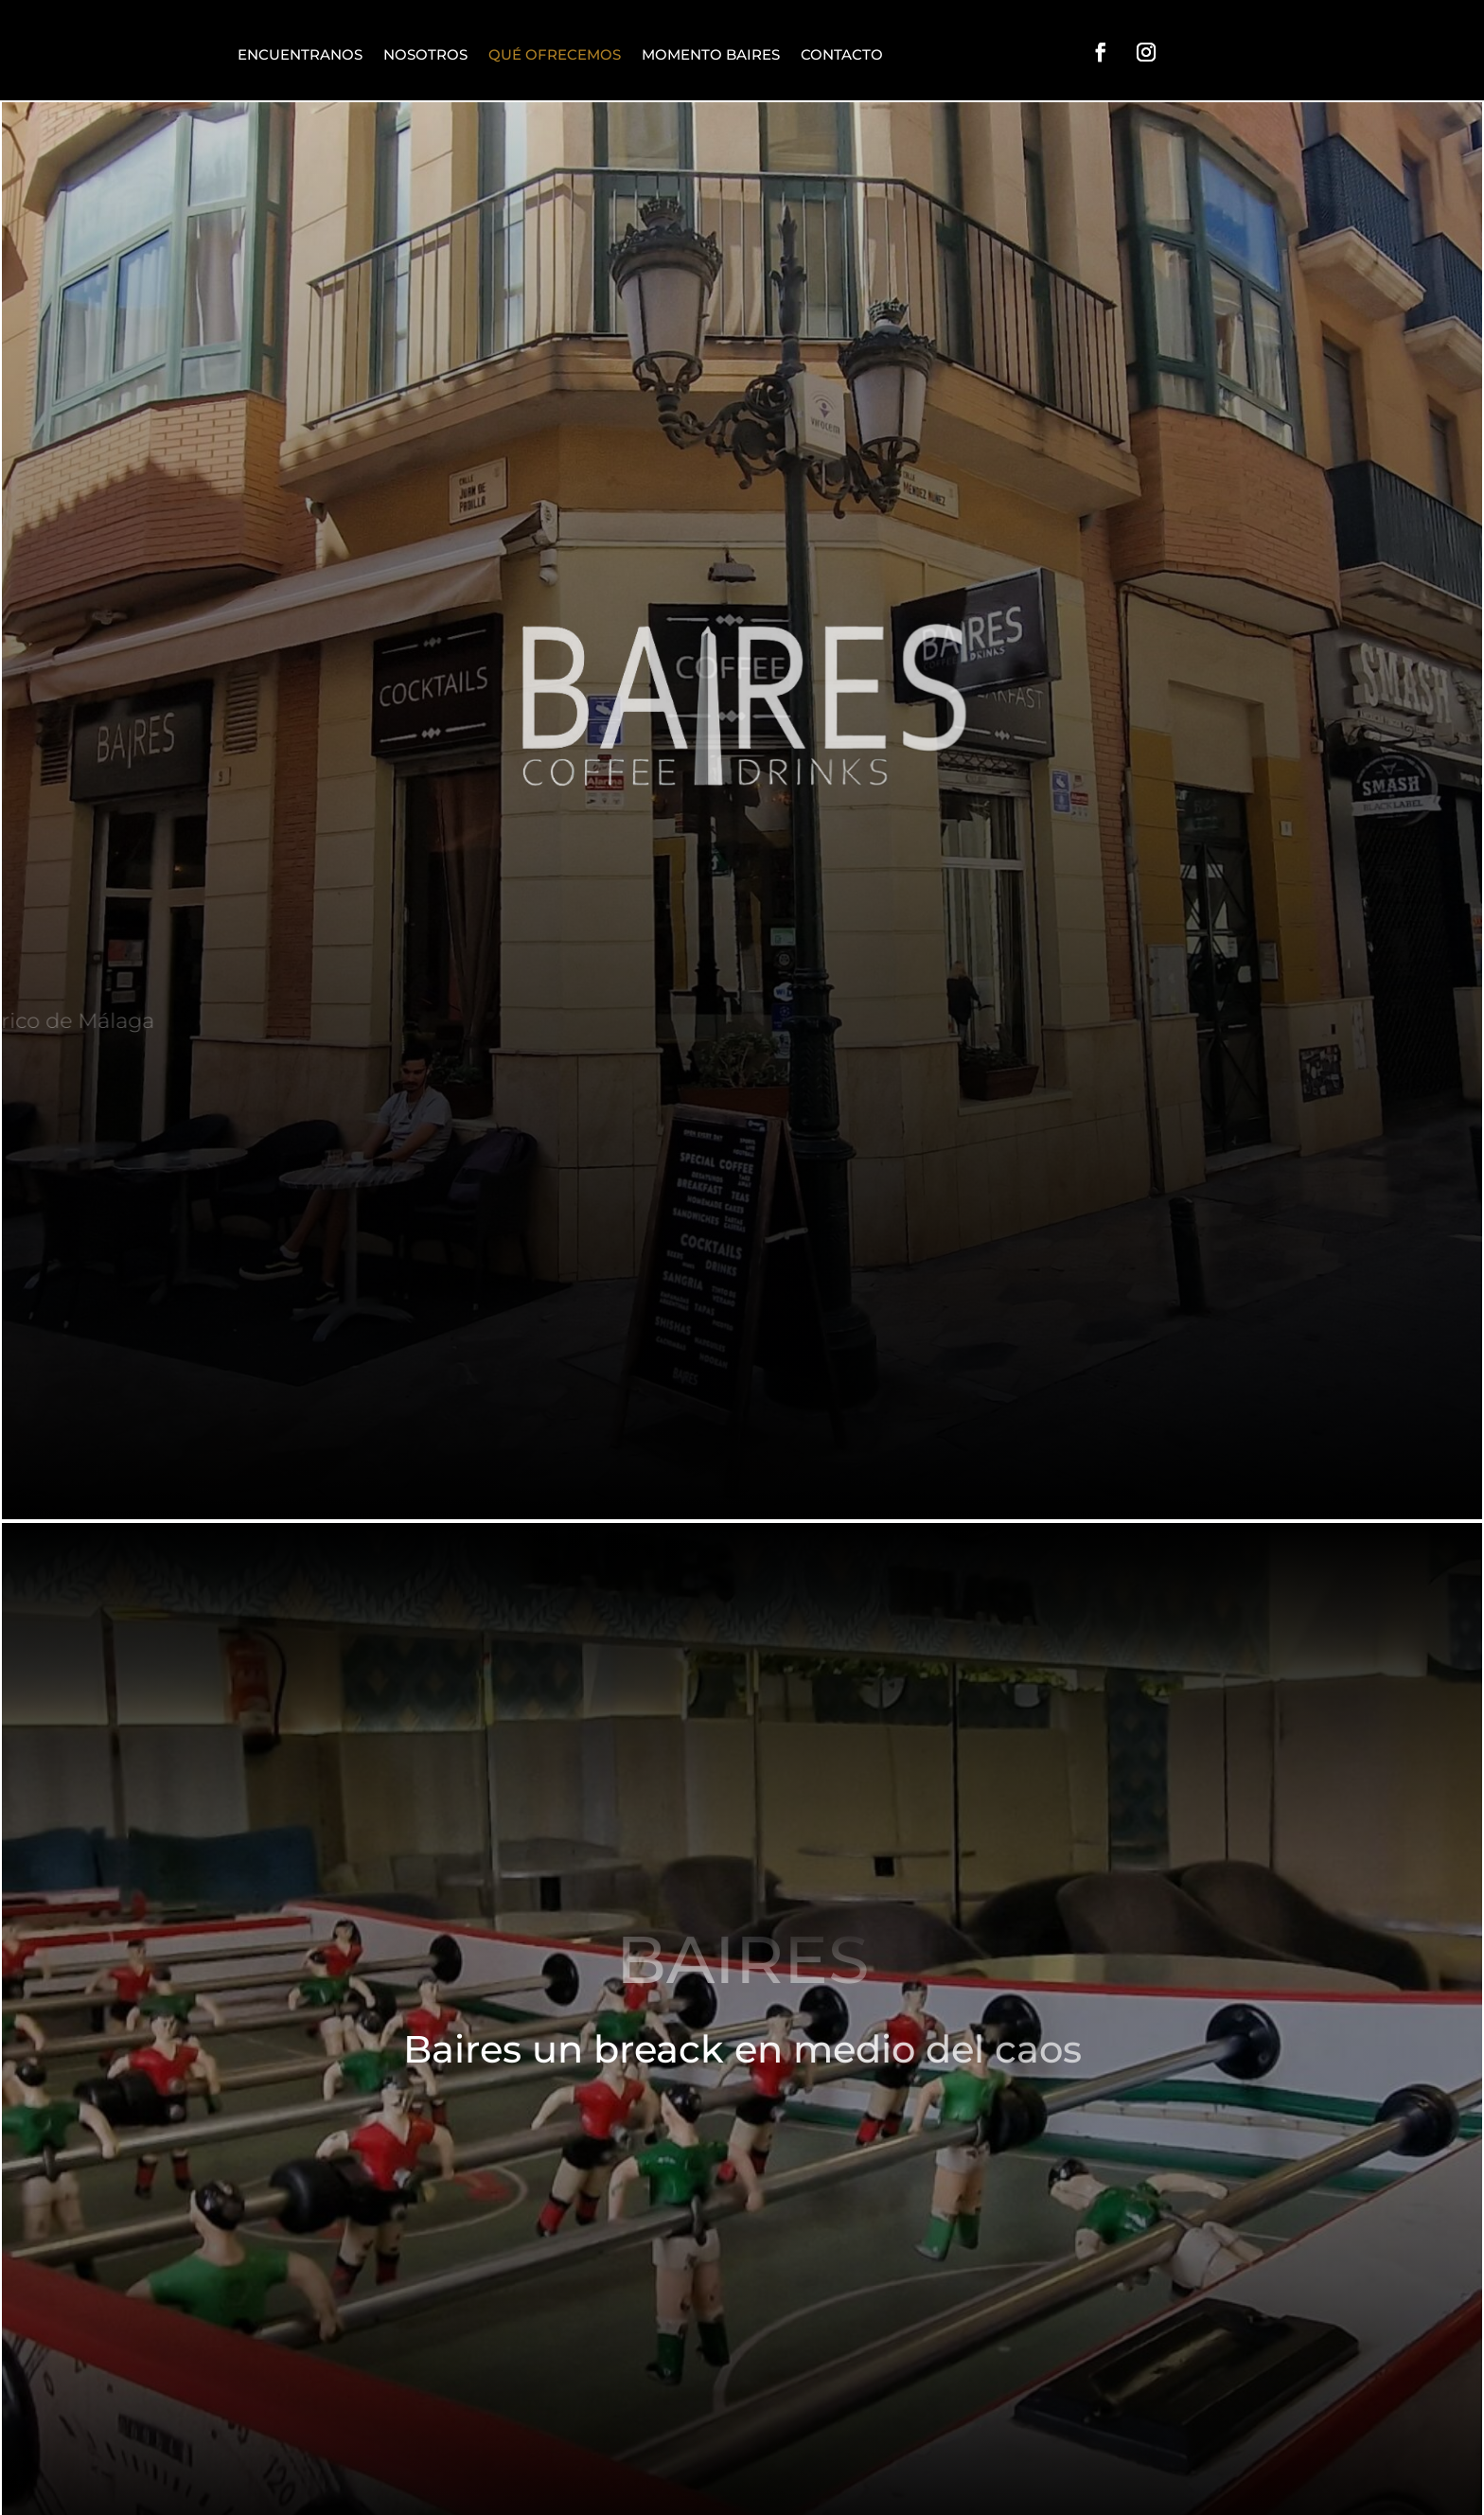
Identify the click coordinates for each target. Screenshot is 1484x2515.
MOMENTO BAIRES (711, 54)
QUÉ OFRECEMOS (554, 54)
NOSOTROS (425, 54)
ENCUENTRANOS (300, 54)
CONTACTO (842, 54)
